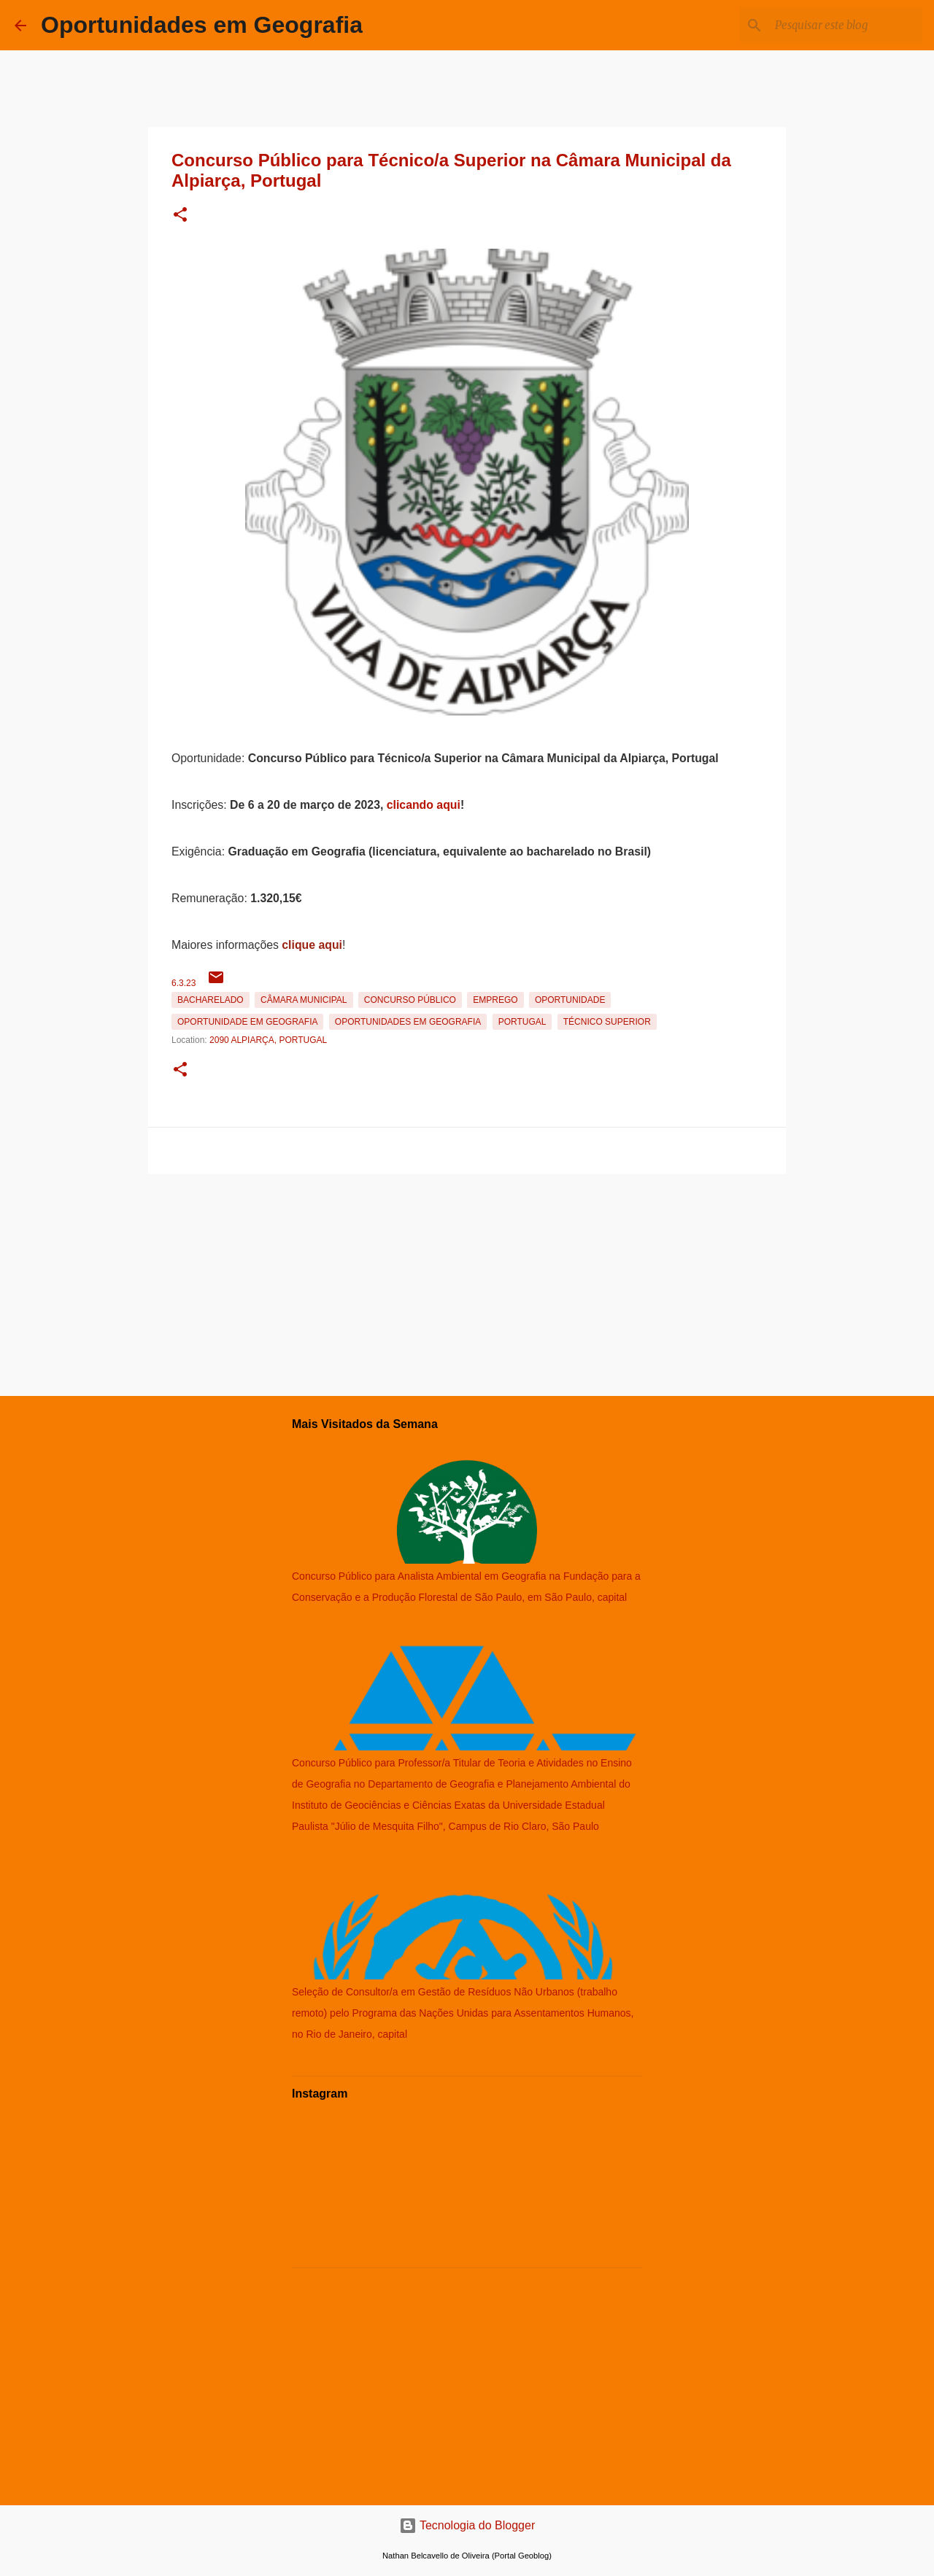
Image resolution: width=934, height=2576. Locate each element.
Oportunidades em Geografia (202, 25)
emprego (495, 1000)
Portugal (522, 1022)
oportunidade (570, 1000)
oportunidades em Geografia (408, 1022)
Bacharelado (210, 1000)
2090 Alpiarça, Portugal (268, 1040)
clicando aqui (423, 805)
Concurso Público (410, 1000)
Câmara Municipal (303, 1000)
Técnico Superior (607, 1022)
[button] (180, 215)
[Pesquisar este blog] (845, 25)
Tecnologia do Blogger (467, 2525)
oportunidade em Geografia (247, 1022)
